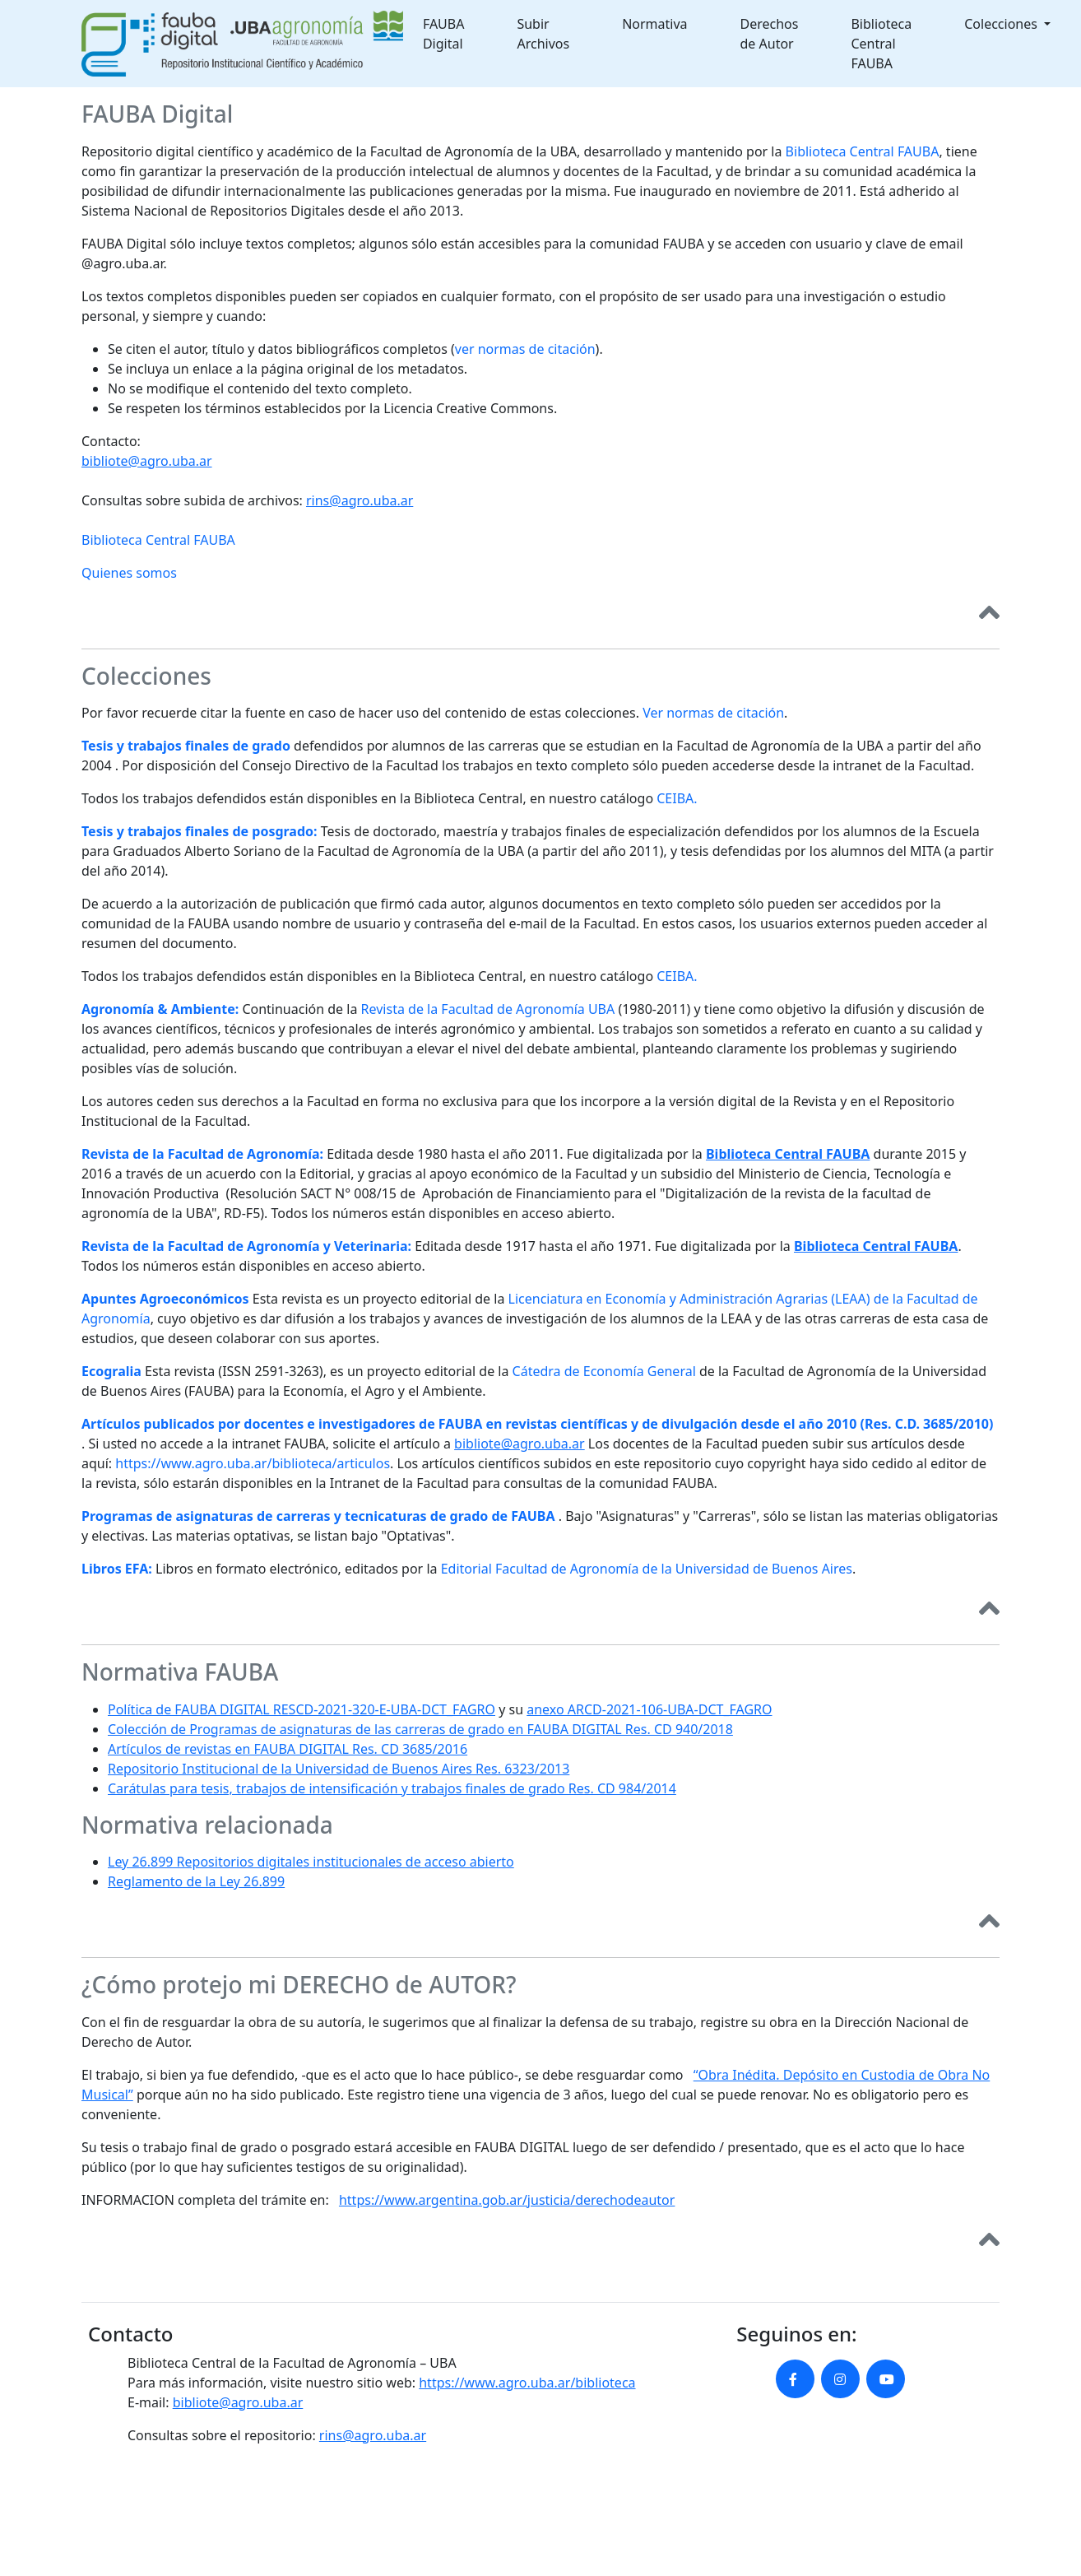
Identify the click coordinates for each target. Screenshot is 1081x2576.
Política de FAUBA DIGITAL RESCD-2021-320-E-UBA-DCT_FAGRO (301, 1709)
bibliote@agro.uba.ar (146, 461)
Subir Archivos (543, 34)
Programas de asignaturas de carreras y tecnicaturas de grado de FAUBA (318, 1516)
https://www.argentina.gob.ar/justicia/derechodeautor (507, 2200)
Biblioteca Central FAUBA (881, 43)
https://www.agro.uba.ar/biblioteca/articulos (252, 1463)
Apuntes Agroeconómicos (165, 1299)
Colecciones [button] (1002, 24)
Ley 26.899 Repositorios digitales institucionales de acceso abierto (311, 1862)
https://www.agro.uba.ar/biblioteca (527, 2383)
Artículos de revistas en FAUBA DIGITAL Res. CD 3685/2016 (287, 1749)
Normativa (654, 24)
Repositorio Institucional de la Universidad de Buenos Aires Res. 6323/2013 (338, 1769)
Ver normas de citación (713, 713)
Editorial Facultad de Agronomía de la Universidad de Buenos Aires (646, 1569)
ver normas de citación (525, 349)
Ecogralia (111, 1371)
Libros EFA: (116, 1569)
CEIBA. (676, 798)
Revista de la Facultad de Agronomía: (202, 1154)
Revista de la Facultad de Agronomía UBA (488, 1009)
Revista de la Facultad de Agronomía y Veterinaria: (246, 1246)
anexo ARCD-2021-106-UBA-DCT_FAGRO (649, 1709)
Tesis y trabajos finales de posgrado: (199, 831)
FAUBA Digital (444, 34)
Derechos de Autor (769, 34)
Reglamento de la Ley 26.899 (196, 1881)
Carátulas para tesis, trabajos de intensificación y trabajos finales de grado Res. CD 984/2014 (392, 1788)
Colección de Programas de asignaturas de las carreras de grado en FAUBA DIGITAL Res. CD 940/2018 (420, 1729)
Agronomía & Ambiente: (160, 1009)
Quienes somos (129, 573)
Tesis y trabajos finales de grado (185, 746)
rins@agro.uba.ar (359, 500)
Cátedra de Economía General (604, 1371)
